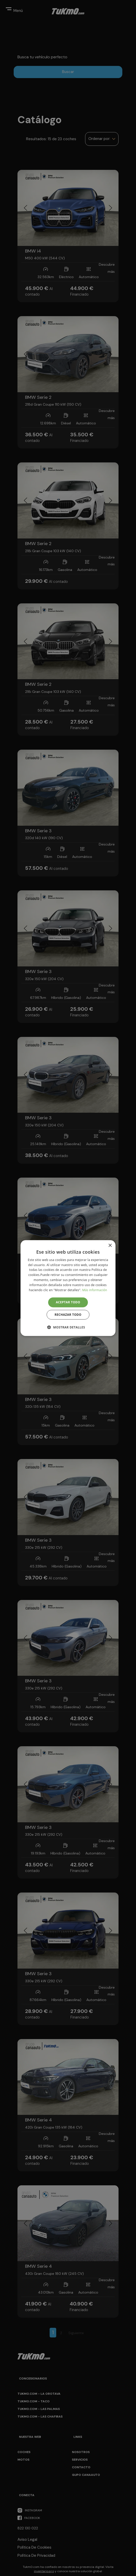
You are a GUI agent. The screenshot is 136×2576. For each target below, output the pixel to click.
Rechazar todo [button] (67, 1314)
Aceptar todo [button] (68, 1302)
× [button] (110, 1245)
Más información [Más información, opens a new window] (94, 1290)
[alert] (68, 1288)
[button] (68, 1327)
